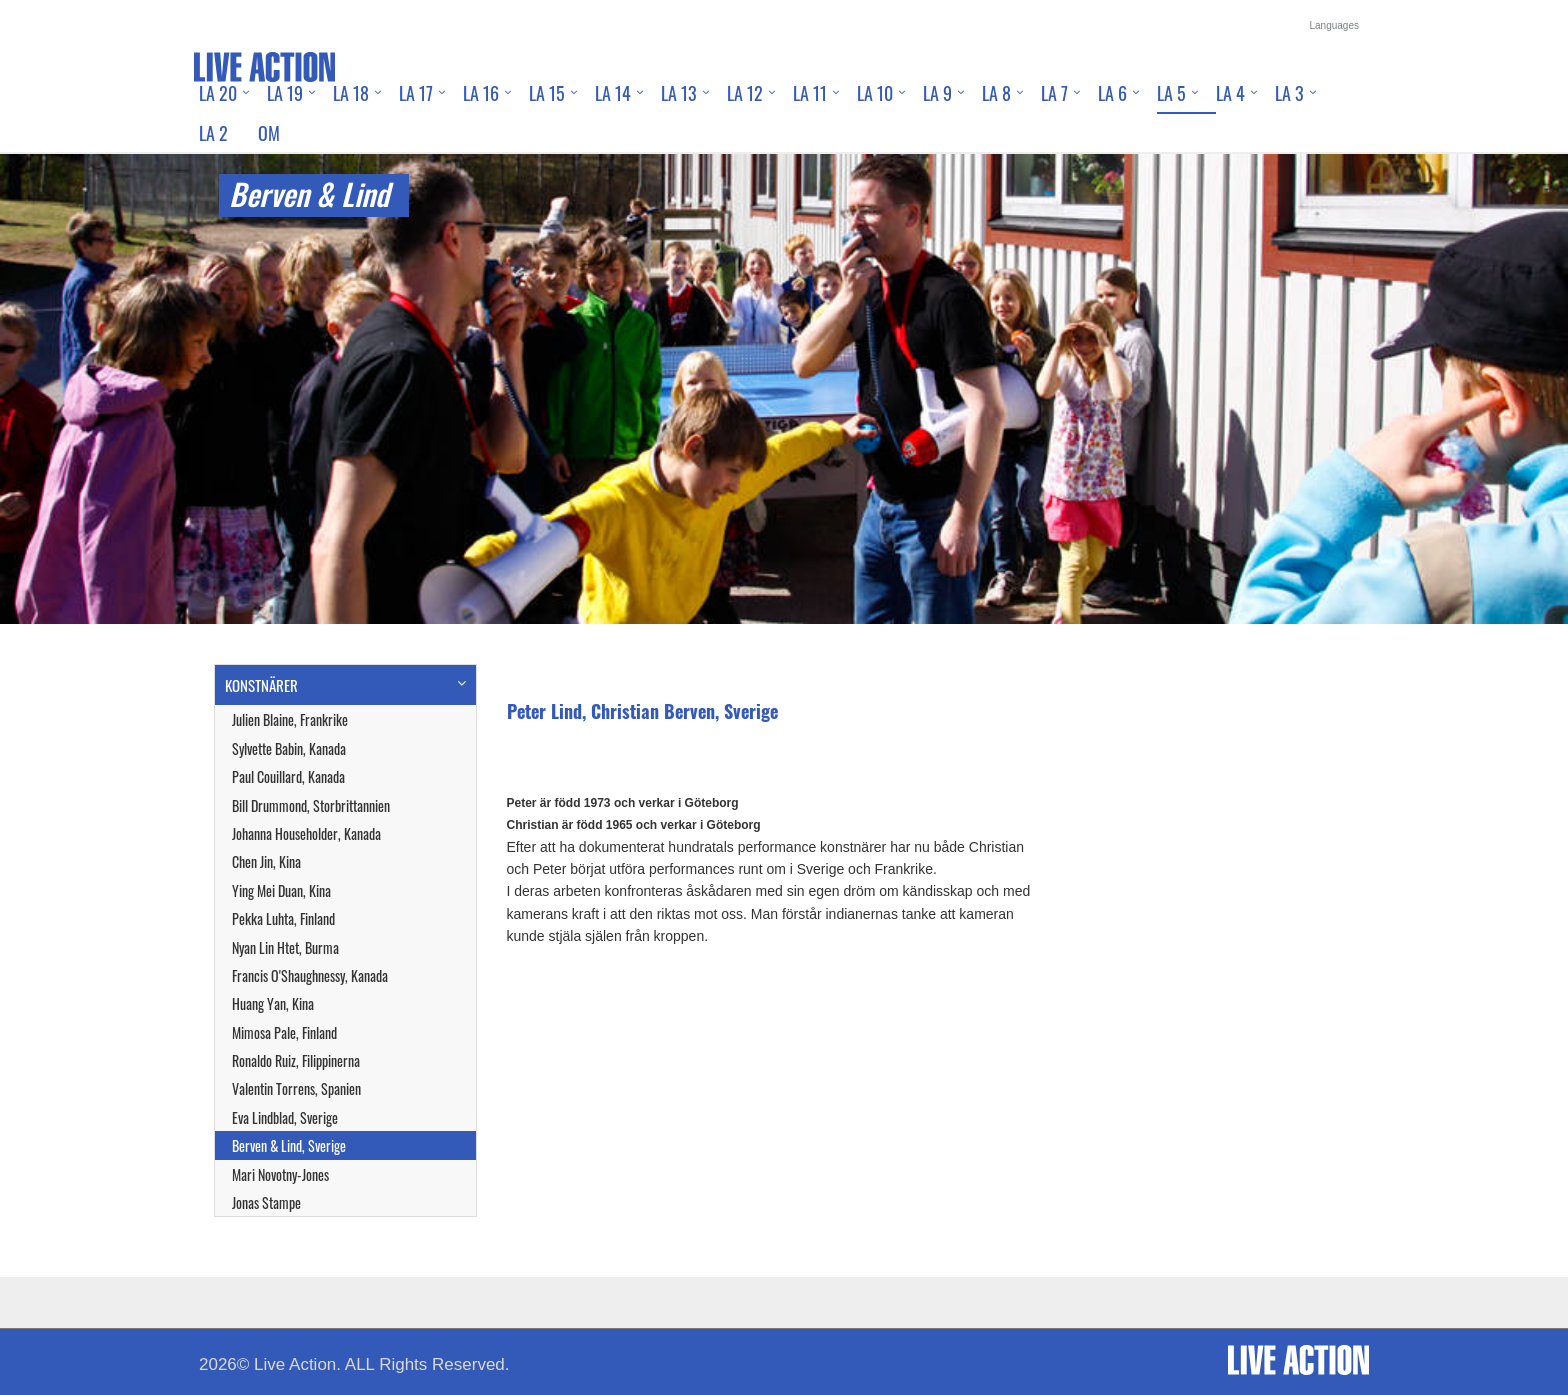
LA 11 (810, 93)
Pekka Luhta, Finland (283, 918)
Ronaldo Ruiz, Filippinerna (296, 1060)
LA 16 (481, 93)
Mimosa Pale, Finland (284, 1032)
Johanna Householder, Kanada (306, 833)
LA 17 (416, 93)
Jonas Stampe (266, 1202)
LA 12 (745, 93)
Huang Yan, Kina (273, 1003)
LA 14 (613, 93)
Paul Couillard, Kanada (288, 776)
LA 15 (547, 93)
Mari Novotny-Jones (280, 1174)
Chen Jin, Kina (266, 861)
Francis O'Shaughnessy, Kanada (310, 975)
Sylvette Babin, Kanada (289, 748)
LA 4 (1230, 93)
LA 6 (1112, 93)
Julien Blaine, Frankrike (290, 719)
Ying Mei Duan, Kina (281, 890)
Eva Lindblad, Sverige (285, 1117)
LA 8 (996, 93)
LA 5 (1171, 93)
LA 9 (937, 93)
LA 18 (351, 93)
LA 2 (213, 133)
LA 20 (218, 93)
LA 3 (1289, 93)
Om (269, 133)
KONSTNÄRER (261, 685)
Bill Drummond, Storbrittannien (311, 805)
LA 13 (679, 93)
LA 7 (1054, 93)
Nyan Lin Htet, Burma (285, 947)
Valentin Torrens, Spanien (296, 1088)
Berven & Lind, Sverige (289, 1145)
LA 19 (285, 93)
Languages (1335, 25)
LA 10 (875, 93)
